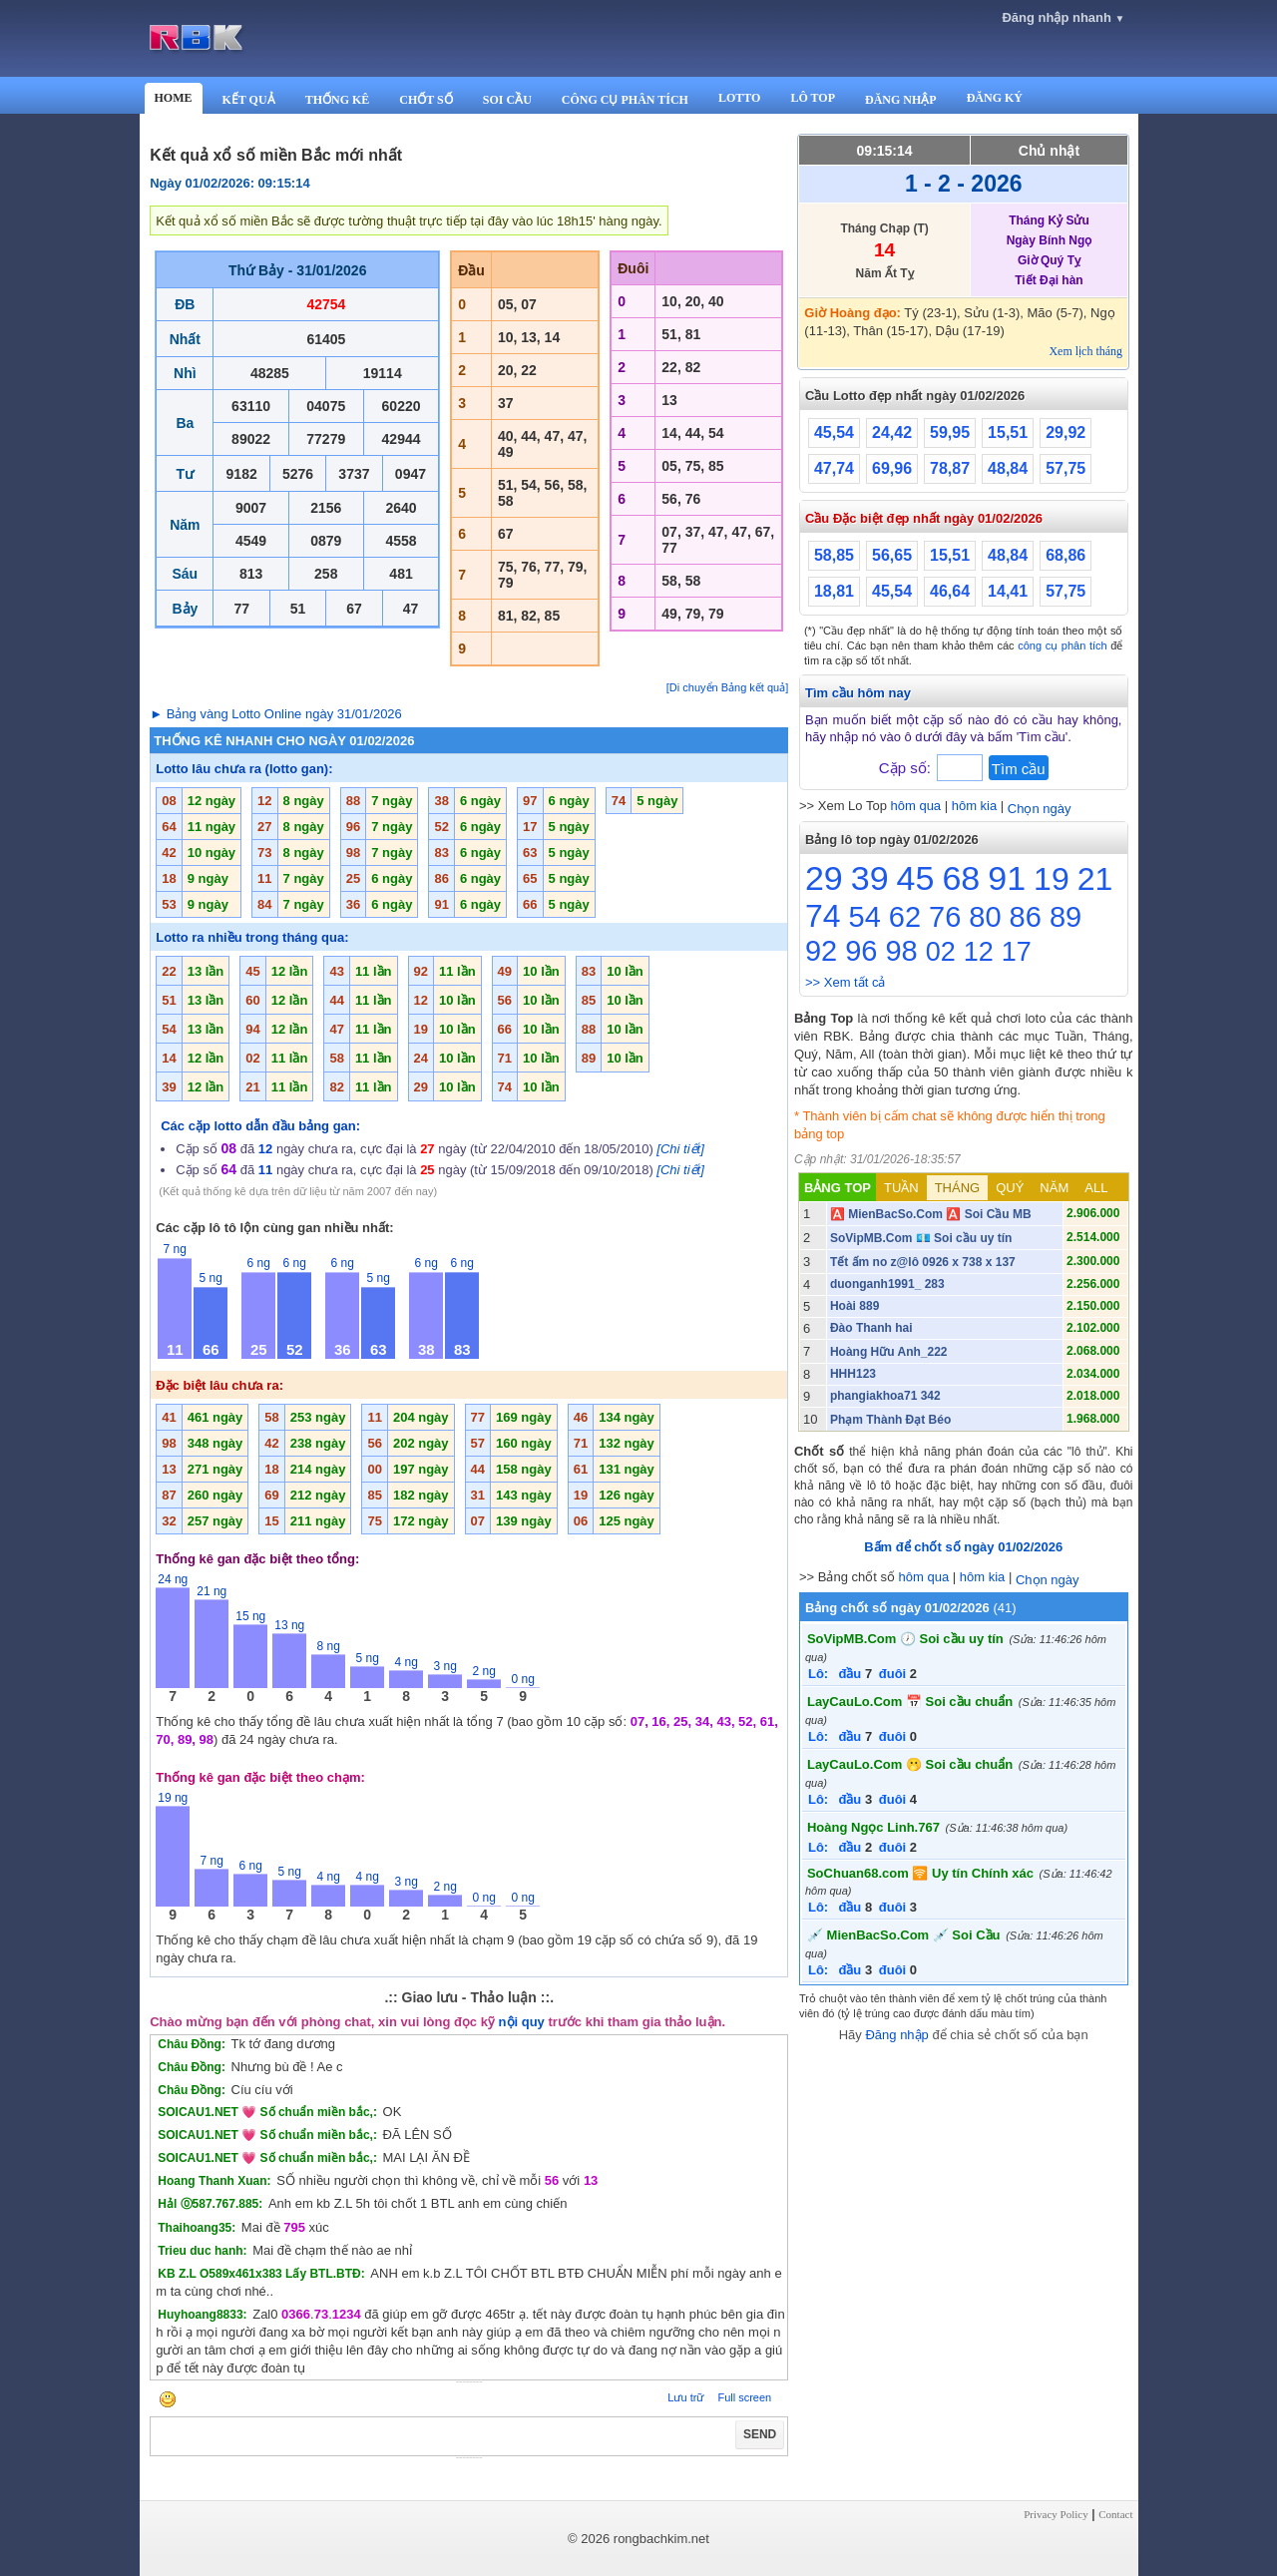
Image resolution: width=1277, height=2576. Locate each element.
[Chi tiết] (679, 1148)
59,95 (950, 432)
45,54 (834, 432)
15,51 (1008, 432)
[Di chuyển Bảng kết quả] (727, 687)
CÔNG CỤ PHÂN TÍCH (625, 100)
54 (865, 917)
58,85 (834, 555)
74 (823, 916)
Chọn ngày (1039, 808)
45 (916, 878)
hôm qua (916, 805)
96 (861, 951)
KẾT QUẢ (248, 100)
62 (905, 917)
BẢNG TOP (837, 1187)
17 (1017, 952)
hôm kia (975, 805)
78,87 (950, 468)
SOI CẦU (507, 100)
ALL (1095, 1187)
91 (1007, 878)
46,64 (950, 591)
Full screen (744, 2397)
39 (870, 878)
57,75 (1065, 468)
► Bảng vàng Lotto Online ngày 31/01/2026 (276, 713)
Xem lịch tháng (1085, 351)
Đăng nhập (896, 2034)
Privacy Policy (1055, 2514)
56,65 (892, 555)
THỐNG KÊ (337, 100)
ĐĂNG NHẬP (901, 100)
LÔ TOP (812, 98)
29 (824, 878)
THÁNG (958, 1187)
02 (941, 952)
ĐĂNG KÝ (995, 98)
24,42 (892, 432)
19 (1051, 879)
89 (1065, 917)
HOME (174, 98)
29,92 (1065, 432)
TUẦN (901, 1187)
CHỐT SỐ (425, 100)
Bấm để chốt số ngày (963, 1546)
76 (945, 917)
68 (961, 878)
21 (1095, 879)
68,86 (1065, 555)
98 (901, 951)
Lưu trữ (685, 2397)
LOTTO (739, 98)
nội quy (522, 2021)
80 (985, 917)
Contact (1115, 2514)
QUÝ (1010, 1187)
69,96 (892, 468)
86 (1026, 917)
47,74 (834, 468)
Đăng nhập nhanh (1063, 17)
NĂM (1054, 1187)
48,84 (1008, 468)
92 (821, 951)
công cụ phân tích (1062, 645)
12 (979, 952)
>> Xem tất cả (845, 982)
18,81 (834, 591)
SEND (759, 2434)
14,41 (1008, 591)
